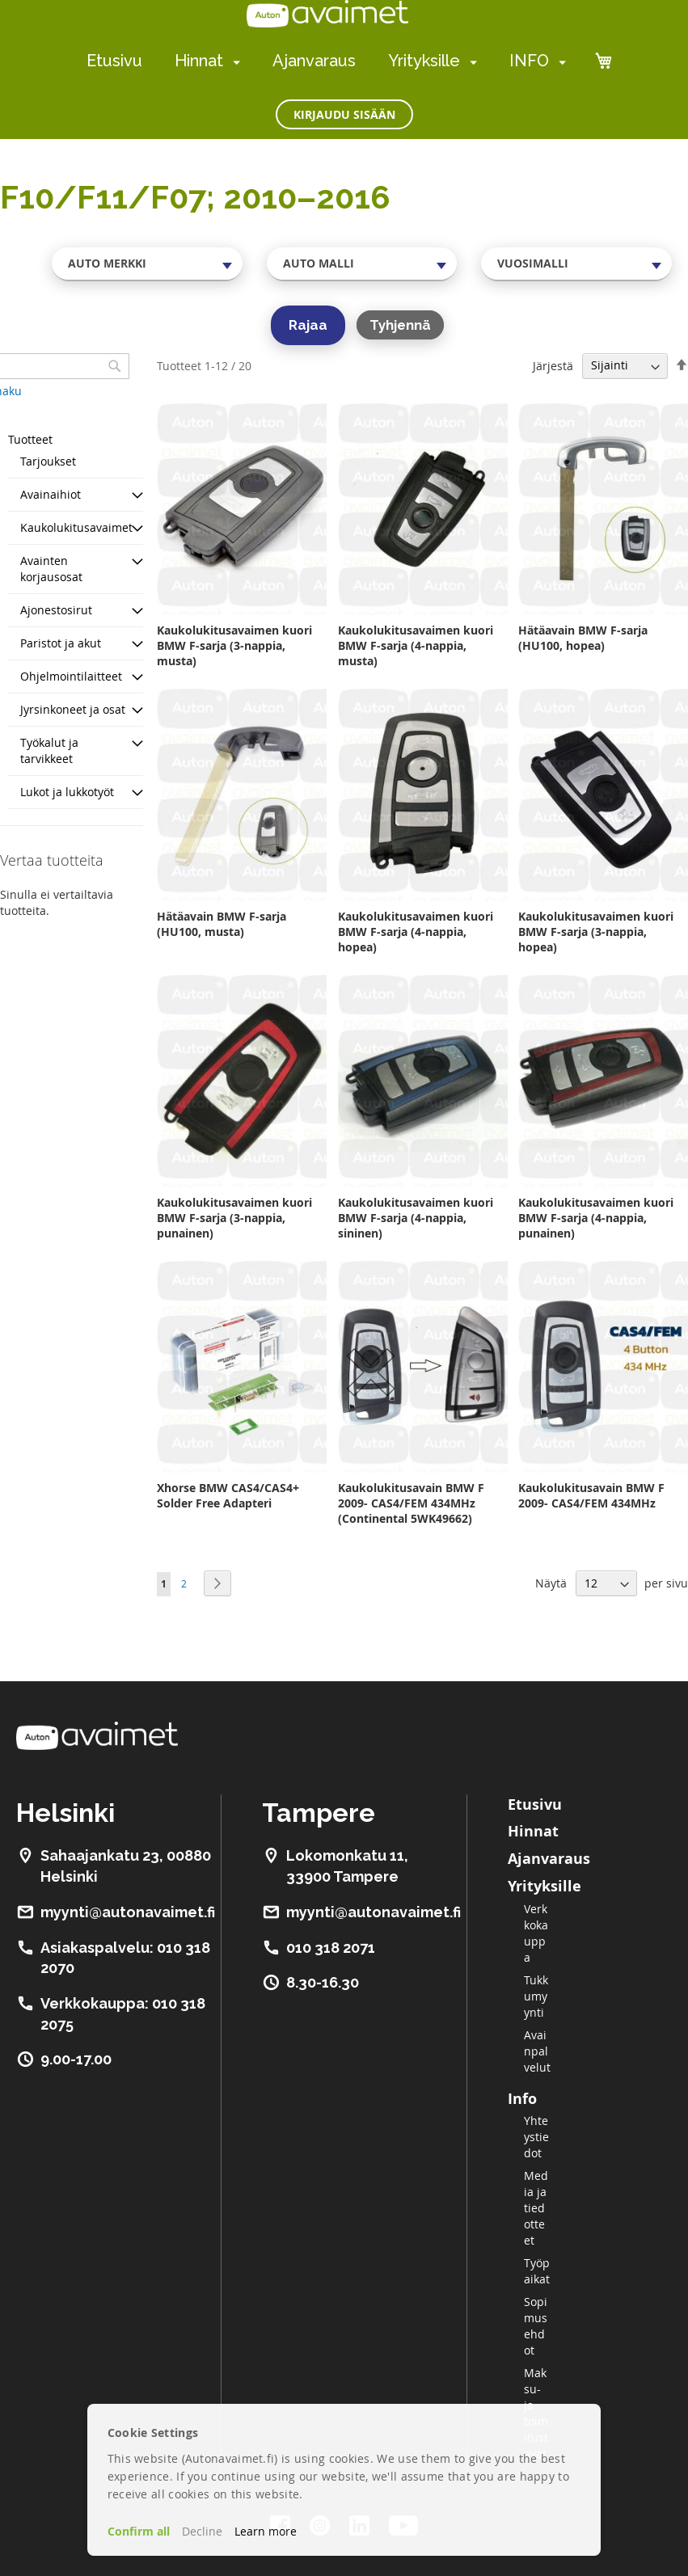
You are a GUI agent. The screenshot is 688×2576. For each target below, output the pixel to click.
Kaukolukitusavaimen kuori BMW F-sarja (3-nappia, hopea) (595, 932)
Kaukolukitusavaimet (76, 527)
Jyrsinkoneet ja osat (72, 709)
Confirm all (139, 2531)
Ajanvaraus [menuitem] (314, 60)
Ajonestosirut (56, 610)
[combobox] (147, 263)
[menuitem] (233, 62)
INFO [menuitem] (529, 60)
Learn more (265, 2531)
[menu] (326, 61)
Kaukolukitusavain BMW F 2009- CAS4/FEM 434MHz (591, 1495)
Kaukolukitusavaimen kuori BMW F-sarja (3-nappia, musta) (234, 645)
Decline (202, 2531)
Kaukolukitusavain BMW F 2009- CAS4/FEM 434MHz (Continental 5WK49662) (411, 1503)
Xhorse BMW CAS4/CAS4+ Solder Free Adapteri (228, 1495)
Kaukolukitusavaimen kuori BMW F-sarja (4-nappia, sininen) (415, 1218)
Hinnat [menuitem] (199, 60)
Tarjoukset (48, 461)
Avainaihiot (50, 494)
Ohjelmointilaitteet (71, 676)
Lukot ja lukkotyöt (67, 791)
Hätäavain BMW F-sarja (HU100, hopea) (583, 637)
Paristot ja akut (60, 643)
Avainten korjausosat (51, 568)
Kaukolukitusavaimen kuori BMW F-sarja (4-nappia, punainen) (595, 1218)
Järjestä (553, 365)
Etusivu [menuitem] (114, 60)
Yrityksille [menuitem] (424, 60)
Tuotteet (30, 439)
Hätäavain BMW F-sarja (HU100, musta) (221, 924)
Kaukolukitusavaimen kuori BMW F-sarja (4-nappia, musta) (415, 645)
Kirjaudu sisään (344, 114)
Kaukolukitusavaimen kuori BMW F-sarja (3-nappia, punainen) (234, 1218)
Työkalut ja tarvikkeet (49, 750)
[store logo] (327, 13)
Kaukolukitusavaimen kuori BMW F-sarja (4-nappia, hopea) (415, 932)
